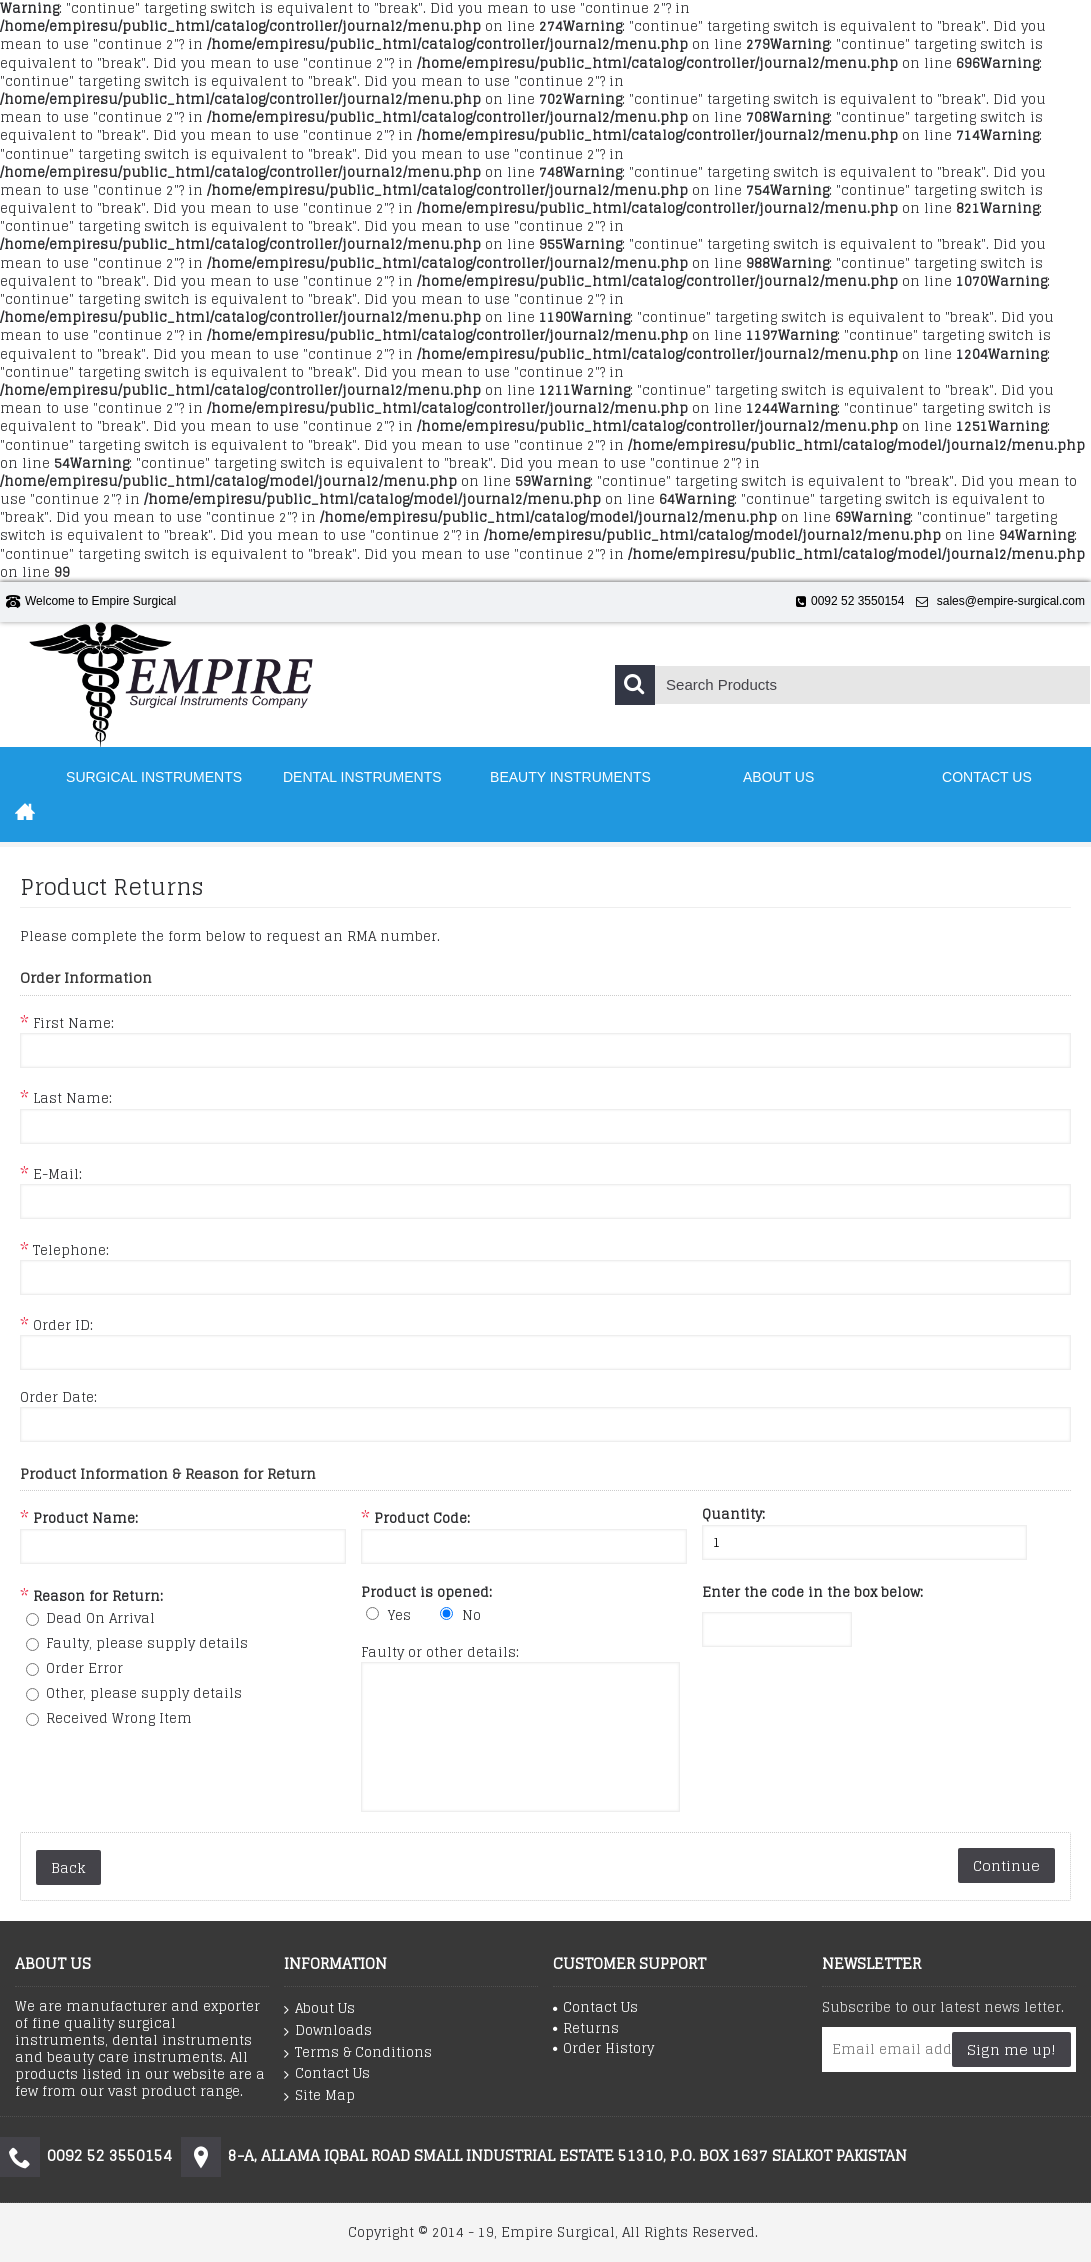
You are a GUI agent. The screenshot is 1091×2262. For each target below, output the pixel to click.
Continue (1006, 1865)
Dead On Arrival (100, 1618)
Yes (399, 1615)
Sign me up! (1011, 2049)
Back (68, 1867)
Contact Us (327, 2074)
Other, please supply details (144, 1693)
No (471, 1615)
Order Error (84, 1668)
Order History (603, 2048)
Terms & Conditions (358, 2052)
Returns (586, 2028)
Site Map (319, 2095)
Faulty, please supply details (147, 1643)
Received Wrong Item (119, 1718)
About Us (319, 2009)
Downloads (328, 2031)
